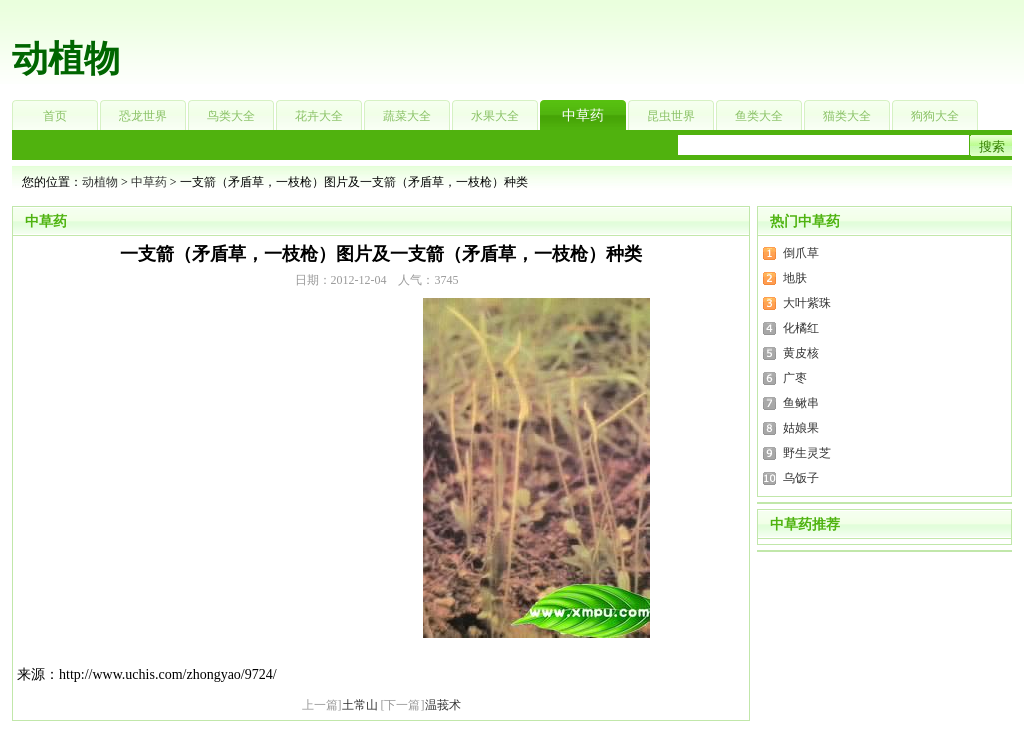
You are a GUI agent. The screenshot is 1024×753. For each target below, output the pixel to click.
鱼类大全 (759, 116)
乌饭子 (801, 478)
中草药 (583, 115)
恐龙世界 (143, 116)
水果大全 (495, 116)
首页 (55, 116)
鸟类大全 (231, 116)
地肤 (795, 278)
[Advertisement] (638, 45)
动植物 (66, 59)
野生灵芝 (807, 453)
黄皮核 (801, 353)
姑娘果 (801, 428)
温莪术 (443, 705)
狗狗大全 (935, 116)
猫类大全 (847, 116)
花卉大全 (319, 116)
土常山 (360, 705)
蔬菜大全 (407, 116)
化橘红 (801, 328)
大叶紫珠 (807, 303)
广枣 (795, 378)
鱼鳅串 (801, 403)
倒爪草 (801, 253)
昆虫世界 (671, 116)
